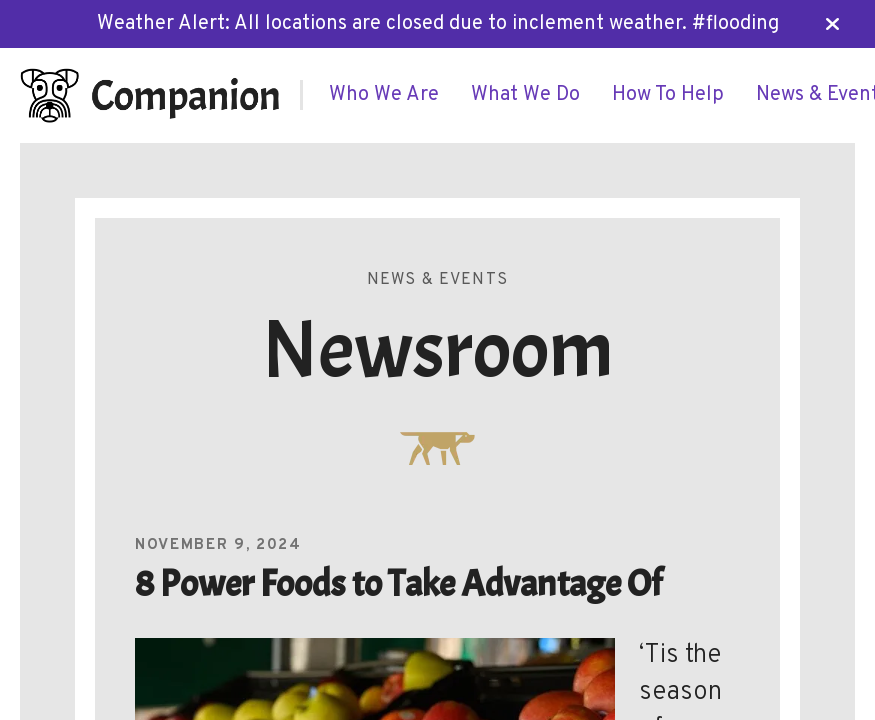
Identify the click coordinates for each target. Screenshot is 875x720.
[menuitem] (384, 95)
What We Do (525, 95)
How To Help (668, 95)
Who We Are (384, 95)
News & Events (437, 280)
